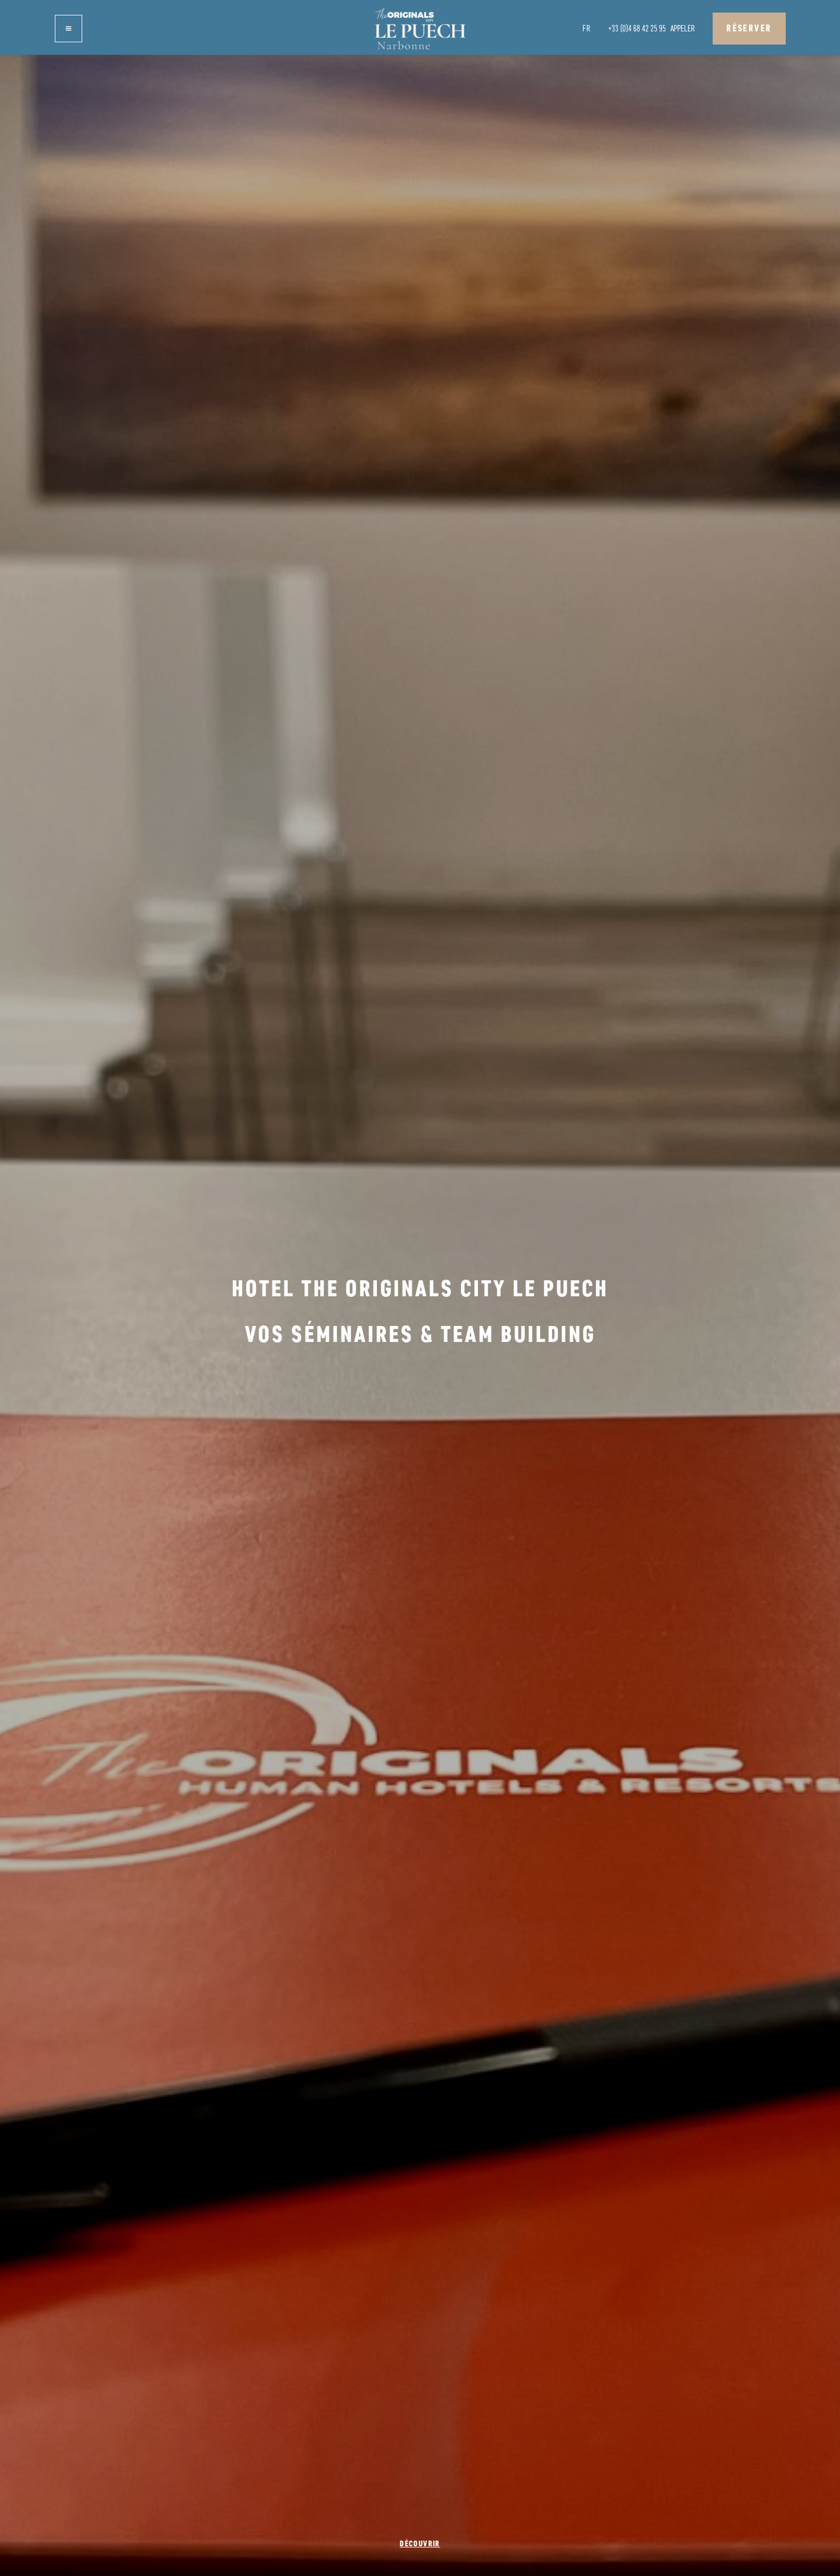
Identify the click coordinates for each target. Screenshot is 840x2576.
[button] (68, 28)
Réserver (748, 28)
